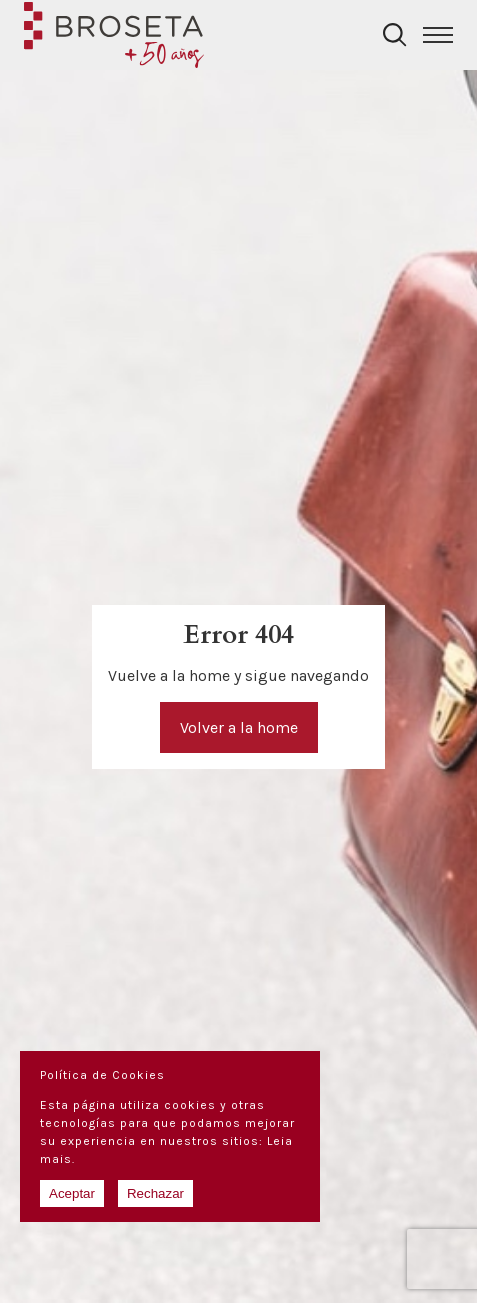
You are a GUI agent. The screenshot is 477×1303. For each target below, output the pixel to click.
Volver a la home (239, 727)
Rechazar (155, 1193)
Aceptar (72, 1193)
